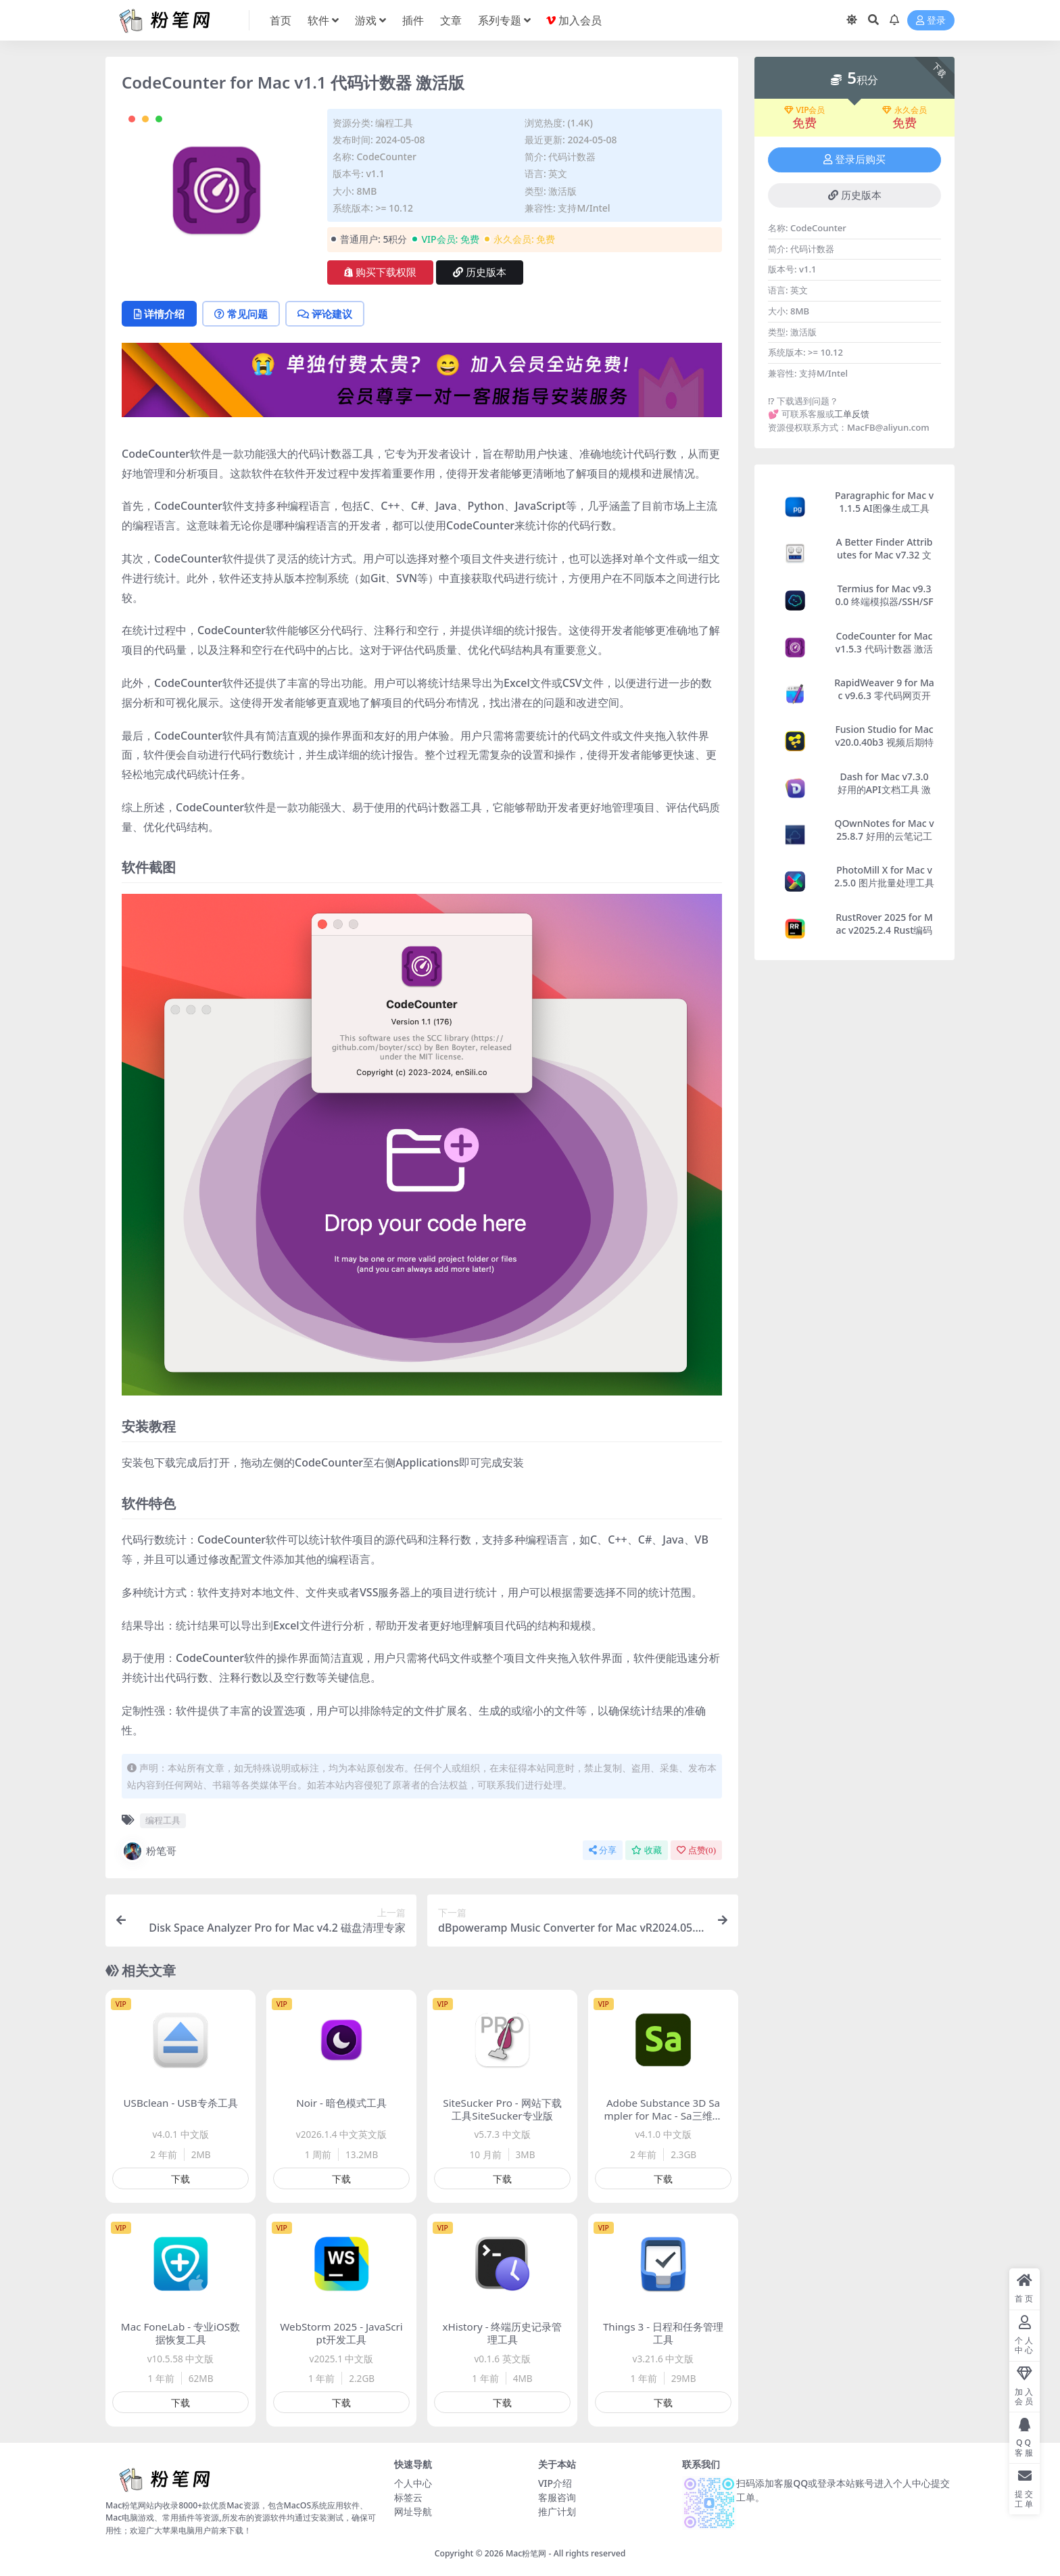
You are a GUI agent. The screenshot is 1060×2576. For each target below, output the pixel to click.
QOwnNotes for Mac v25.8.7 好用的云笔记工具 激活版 (884, 836)
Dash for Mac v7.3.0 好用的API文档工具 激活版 (884, 789)
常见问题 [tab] (241, 313)
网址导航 (413, 2511)
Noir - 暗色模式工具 (341, 2102)
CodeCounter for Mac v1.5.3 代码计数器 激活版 (884, 648)
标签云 (408, 2497)
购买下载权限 (380, 272)
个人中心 (413, 2483)
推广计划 (557, 2511)
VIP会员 (804, 110)
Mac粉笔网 (526, 2553)
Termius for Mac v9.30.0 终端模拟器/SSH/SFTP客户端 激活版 (884, 601)
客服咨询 (557, 2497)
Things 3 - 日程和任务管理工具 (663, 2333)
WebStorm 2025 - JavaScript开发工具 (341, 2333)
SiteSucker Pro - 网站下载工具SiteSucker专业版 (502, 2109)
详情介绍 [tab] (159, 313)
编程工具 (394, 122)
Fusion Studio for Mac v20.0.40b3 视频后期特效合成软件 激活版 (884, 742)
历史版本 (479, 272)
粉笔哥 (149, 1851)
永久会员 (904, 110)
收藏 (646, 1850)
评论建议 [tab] (324, 313)
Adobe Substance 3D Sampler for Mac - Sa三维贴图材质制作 (663, 2115)
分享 (603, 1850)
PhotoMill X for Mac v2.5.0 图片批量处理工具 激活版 (884, 882)
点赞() (696, 1850)
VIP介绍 (555, 2483)
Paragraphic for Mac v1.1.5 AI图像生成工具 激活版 (884, 508)
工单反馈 (851, 414)
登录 (931, 21)
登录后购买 (854, 159)
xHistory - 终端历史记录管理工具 (502, 2333)
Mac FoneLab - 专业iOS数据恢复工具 (180, 2333)
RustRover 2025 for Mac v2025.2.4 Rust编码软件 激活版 (884, 930)
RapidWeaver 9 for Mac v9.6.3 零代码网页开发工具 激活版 (884, 695)
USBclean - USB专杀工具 (180, 2102)
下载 (180, 2178)
